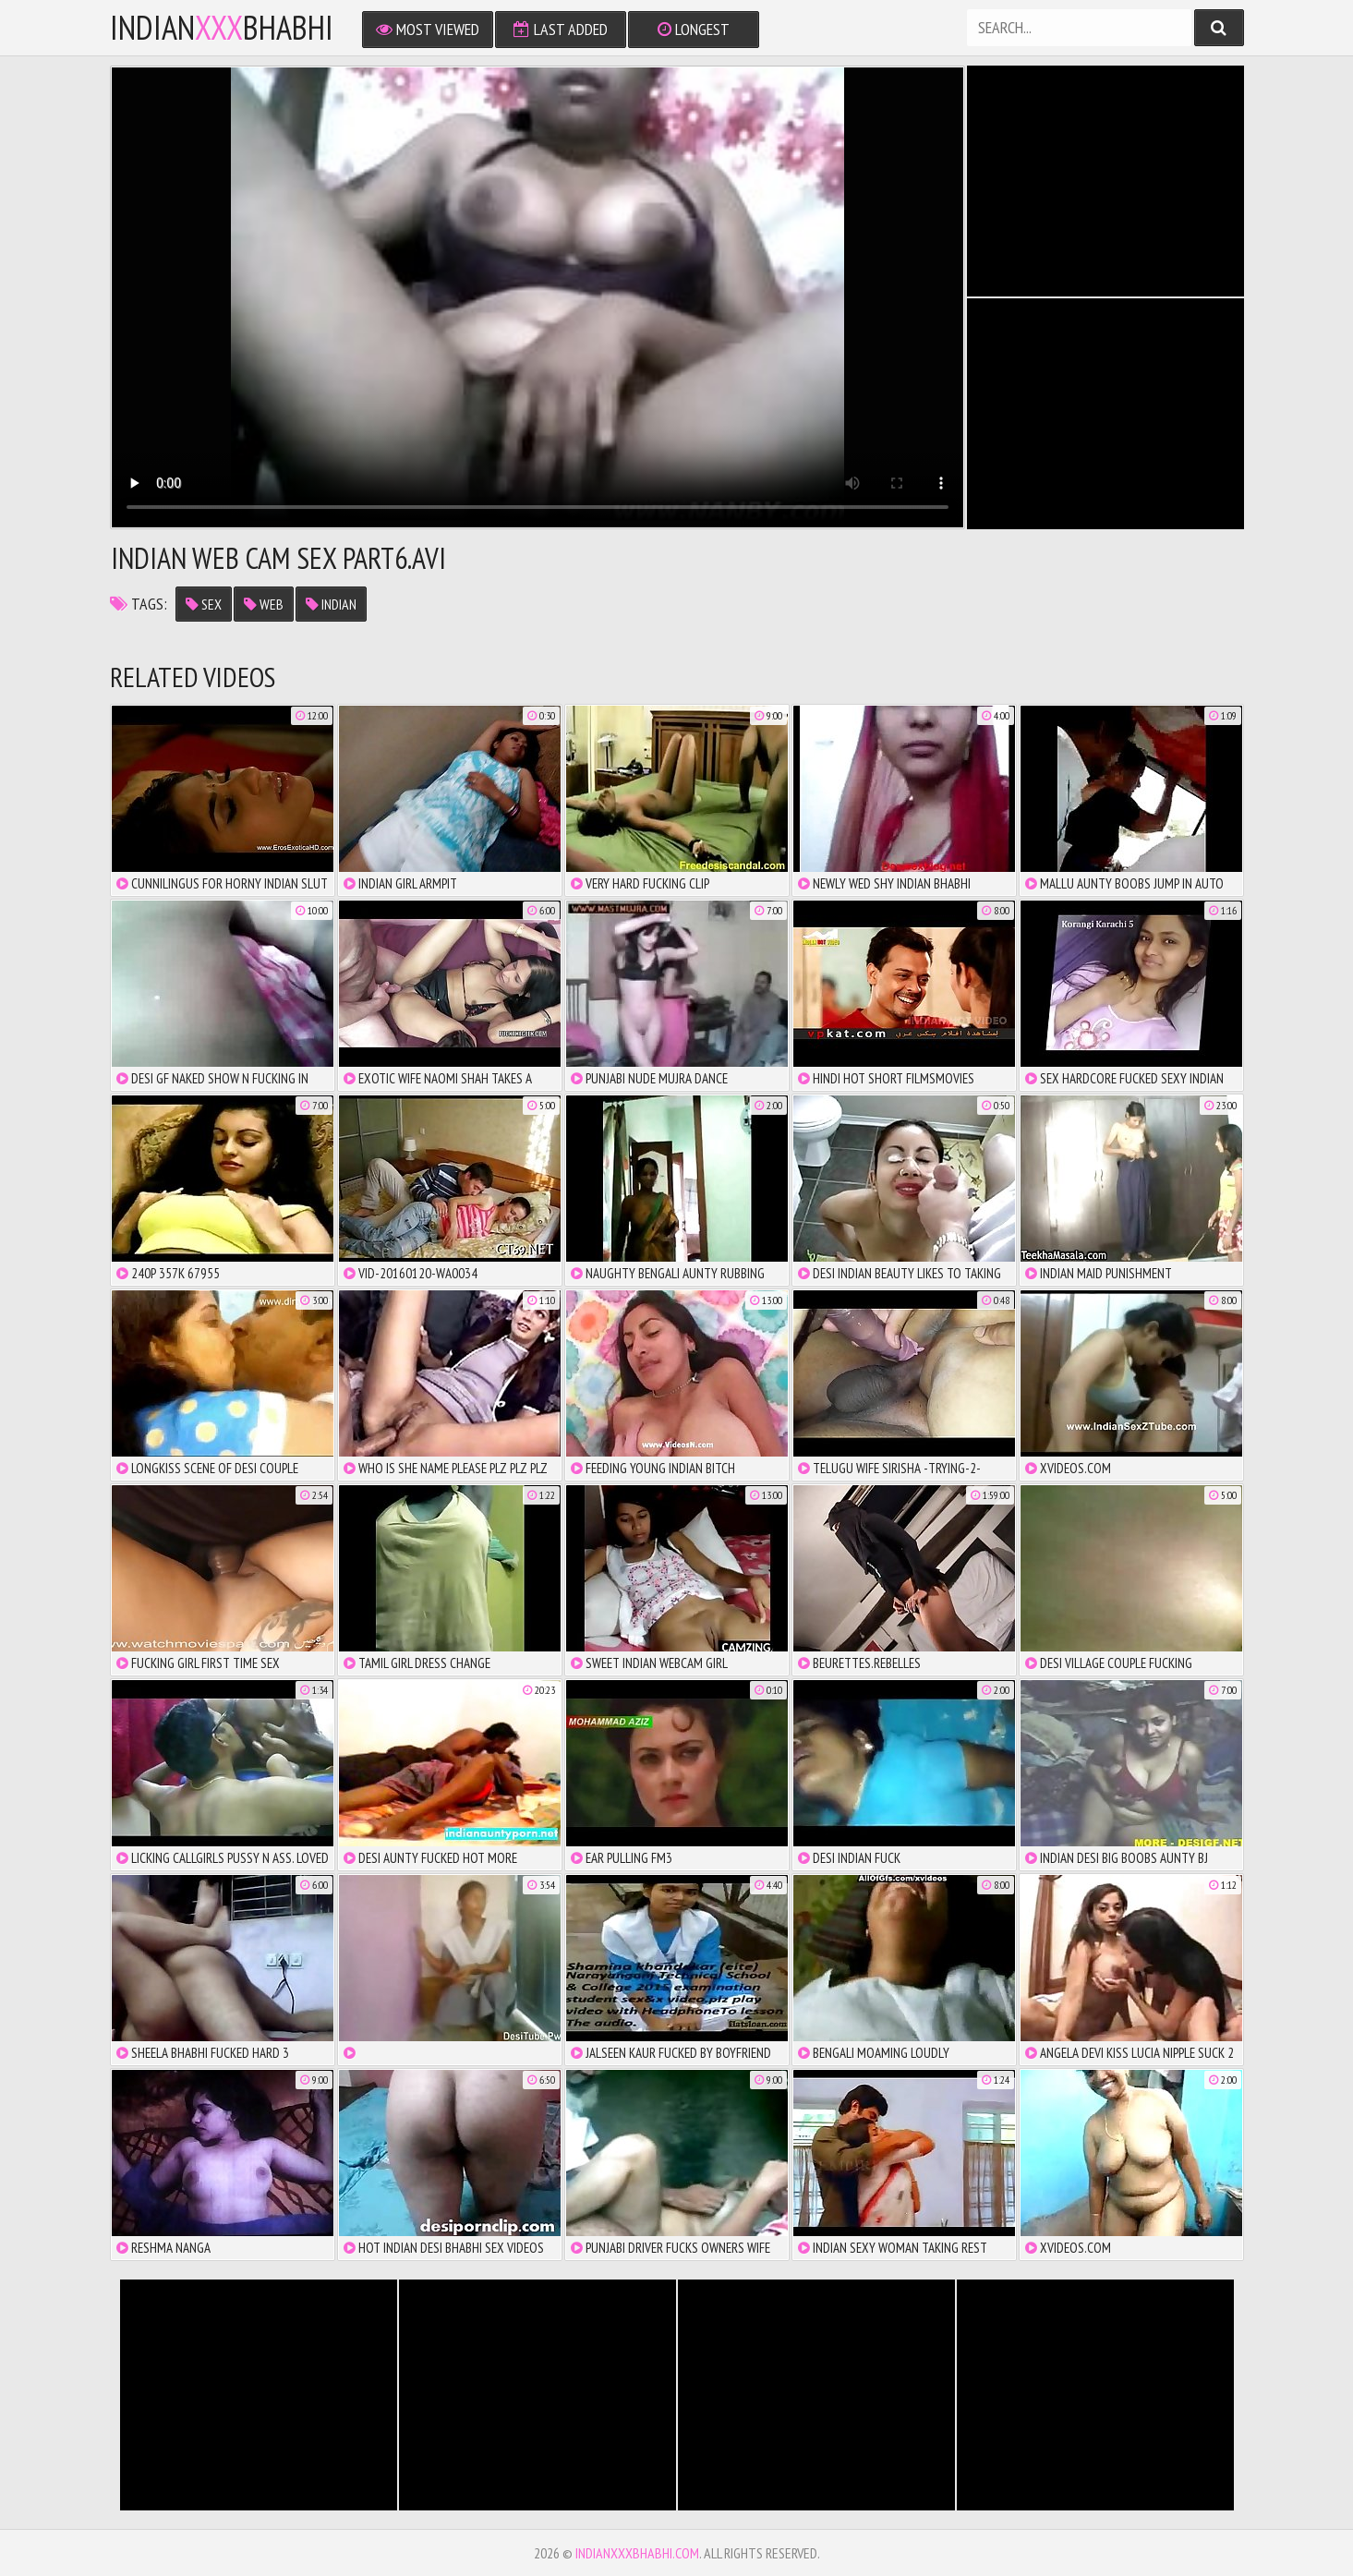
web (264, 604)
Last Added (560, 29)
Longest (694, 29)
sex (204, 604)
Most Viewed (427, 29)
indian (331, 604)
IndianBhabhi (221, 27)
